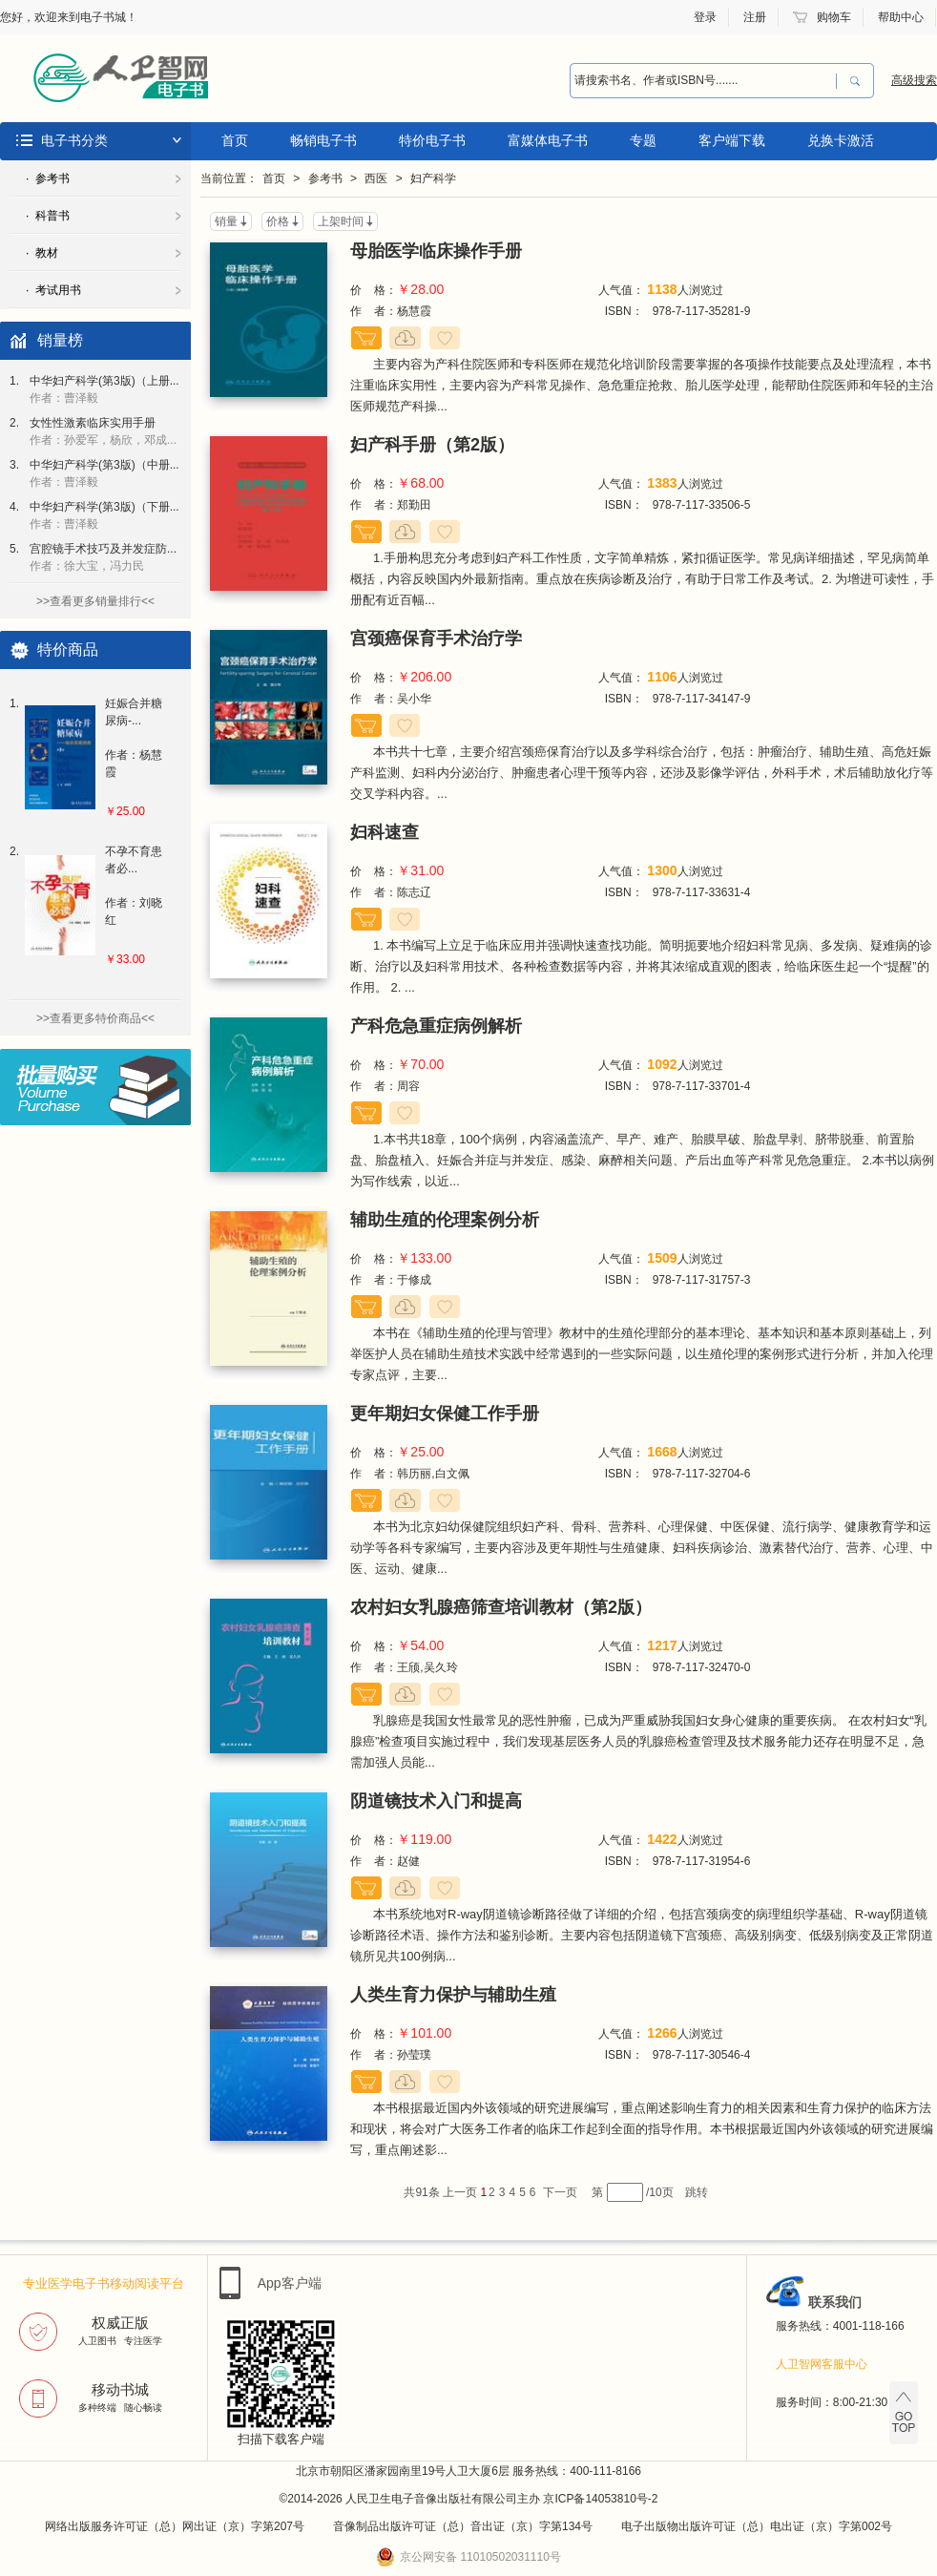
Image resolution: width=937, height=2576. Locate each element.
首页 (234, 140)
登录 (705, 17)
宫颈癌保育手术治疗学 (436, 638)
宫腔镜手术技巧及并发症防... (103, 557)
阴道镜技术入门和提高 (436, 1801)
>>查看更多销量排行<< (95, 601)
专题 (643, 140)
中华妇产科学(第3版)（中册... (104, 473)
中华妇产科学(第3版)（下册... (104, 515)
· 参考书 (48, 178)
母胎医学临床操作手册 (436, 251)
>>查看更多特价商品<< (95, 1018)
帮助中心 (901, 17)
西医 (375, 178)
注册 (754, 17)
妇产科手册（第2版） (432, 444)
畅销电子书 (323, 140)
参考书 (325, 178)
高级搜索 (914, 80)
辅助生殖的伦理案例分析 (444, 1219)
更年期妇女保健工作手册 (444, 1413)
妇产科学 (433, 178)
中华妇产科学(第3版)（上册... (104, 389)
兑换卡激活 (840, 140)
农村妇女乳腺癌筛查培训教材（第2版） (501, 1607)
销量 (226, 221)
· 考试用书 (53, 290)
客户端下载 (731, 140)
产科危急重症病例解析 (436, 1026)
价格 (277, 221)
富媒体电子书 (548, 140)
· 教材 (42, 253)
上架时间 (341, 221)
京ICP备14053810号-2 (600, 2498)
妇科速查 (384, 832)
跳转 (696, 2192)
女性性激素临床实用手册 (103, 431)
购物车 (834, 17)
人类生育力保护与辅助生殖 (453, 1994)
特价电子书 (432, 140)
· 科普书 (48, 215)
